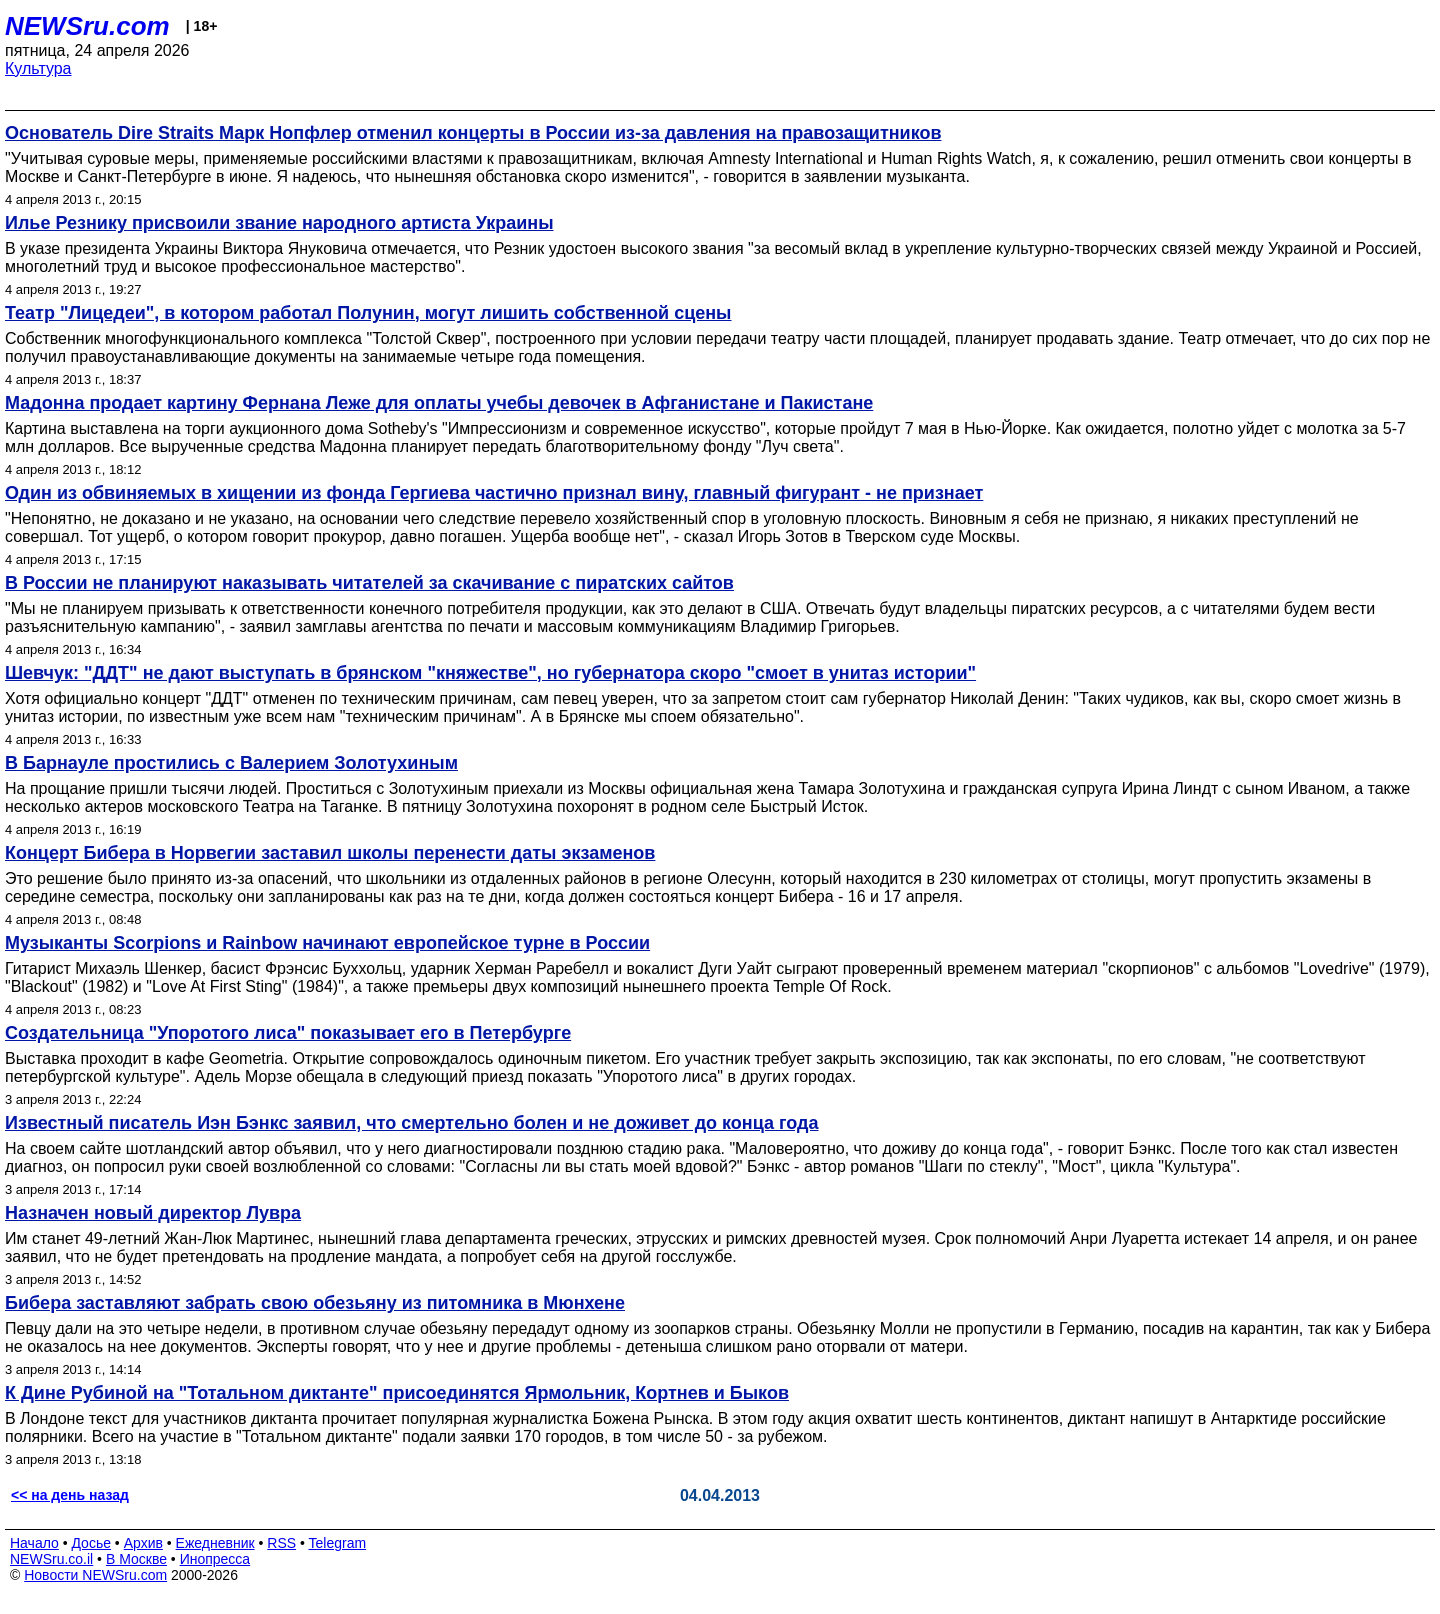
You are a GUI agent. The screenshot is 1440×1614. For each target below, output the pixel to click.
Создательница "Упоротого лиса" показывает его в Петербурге (288, 1033)
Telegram (338, 1543)
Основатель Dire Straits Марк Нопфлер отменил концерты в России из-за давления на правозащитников (473, 133)
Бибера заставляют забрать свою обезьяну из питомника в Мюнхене (315, 1303)
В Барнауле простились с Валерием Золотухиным (231, 763)
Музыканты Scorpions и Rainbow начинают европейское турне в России (327, 943)
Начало (34, 1543)
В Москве (136, 1559)
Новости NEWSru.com (95, 1575)
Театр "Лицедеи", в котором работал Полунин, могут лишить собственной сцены (368, 313)
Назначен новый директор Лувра (153, 1213)
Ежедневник (215, 1543)
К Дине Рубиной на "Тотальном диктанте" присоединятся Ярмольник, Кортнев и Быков (397, 1393)
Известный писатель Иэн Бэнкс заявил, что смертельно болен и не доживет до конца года (411, 1123)
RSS (281, 1543)
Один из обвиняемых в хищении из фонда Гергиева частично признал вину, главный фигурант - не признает (494, 493)
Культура (38, 68)
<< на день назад (70, 1495)
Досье (91, 1543)
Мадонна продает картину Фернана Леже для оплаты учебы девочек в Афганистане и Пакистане (439, 403)
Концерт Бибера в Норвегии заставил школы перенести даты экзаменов (330, 853)
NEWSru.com (87, 26)
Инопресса (215, 1559)
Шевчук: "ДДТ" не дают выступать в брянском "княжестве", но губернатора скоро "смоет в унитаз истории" (490, 673)
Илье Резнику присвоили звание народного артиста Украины (279, 223)
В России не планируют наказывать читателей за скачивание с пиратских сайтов (369, 583)
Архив (143, 1543)
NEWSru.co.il (51, 1559)
